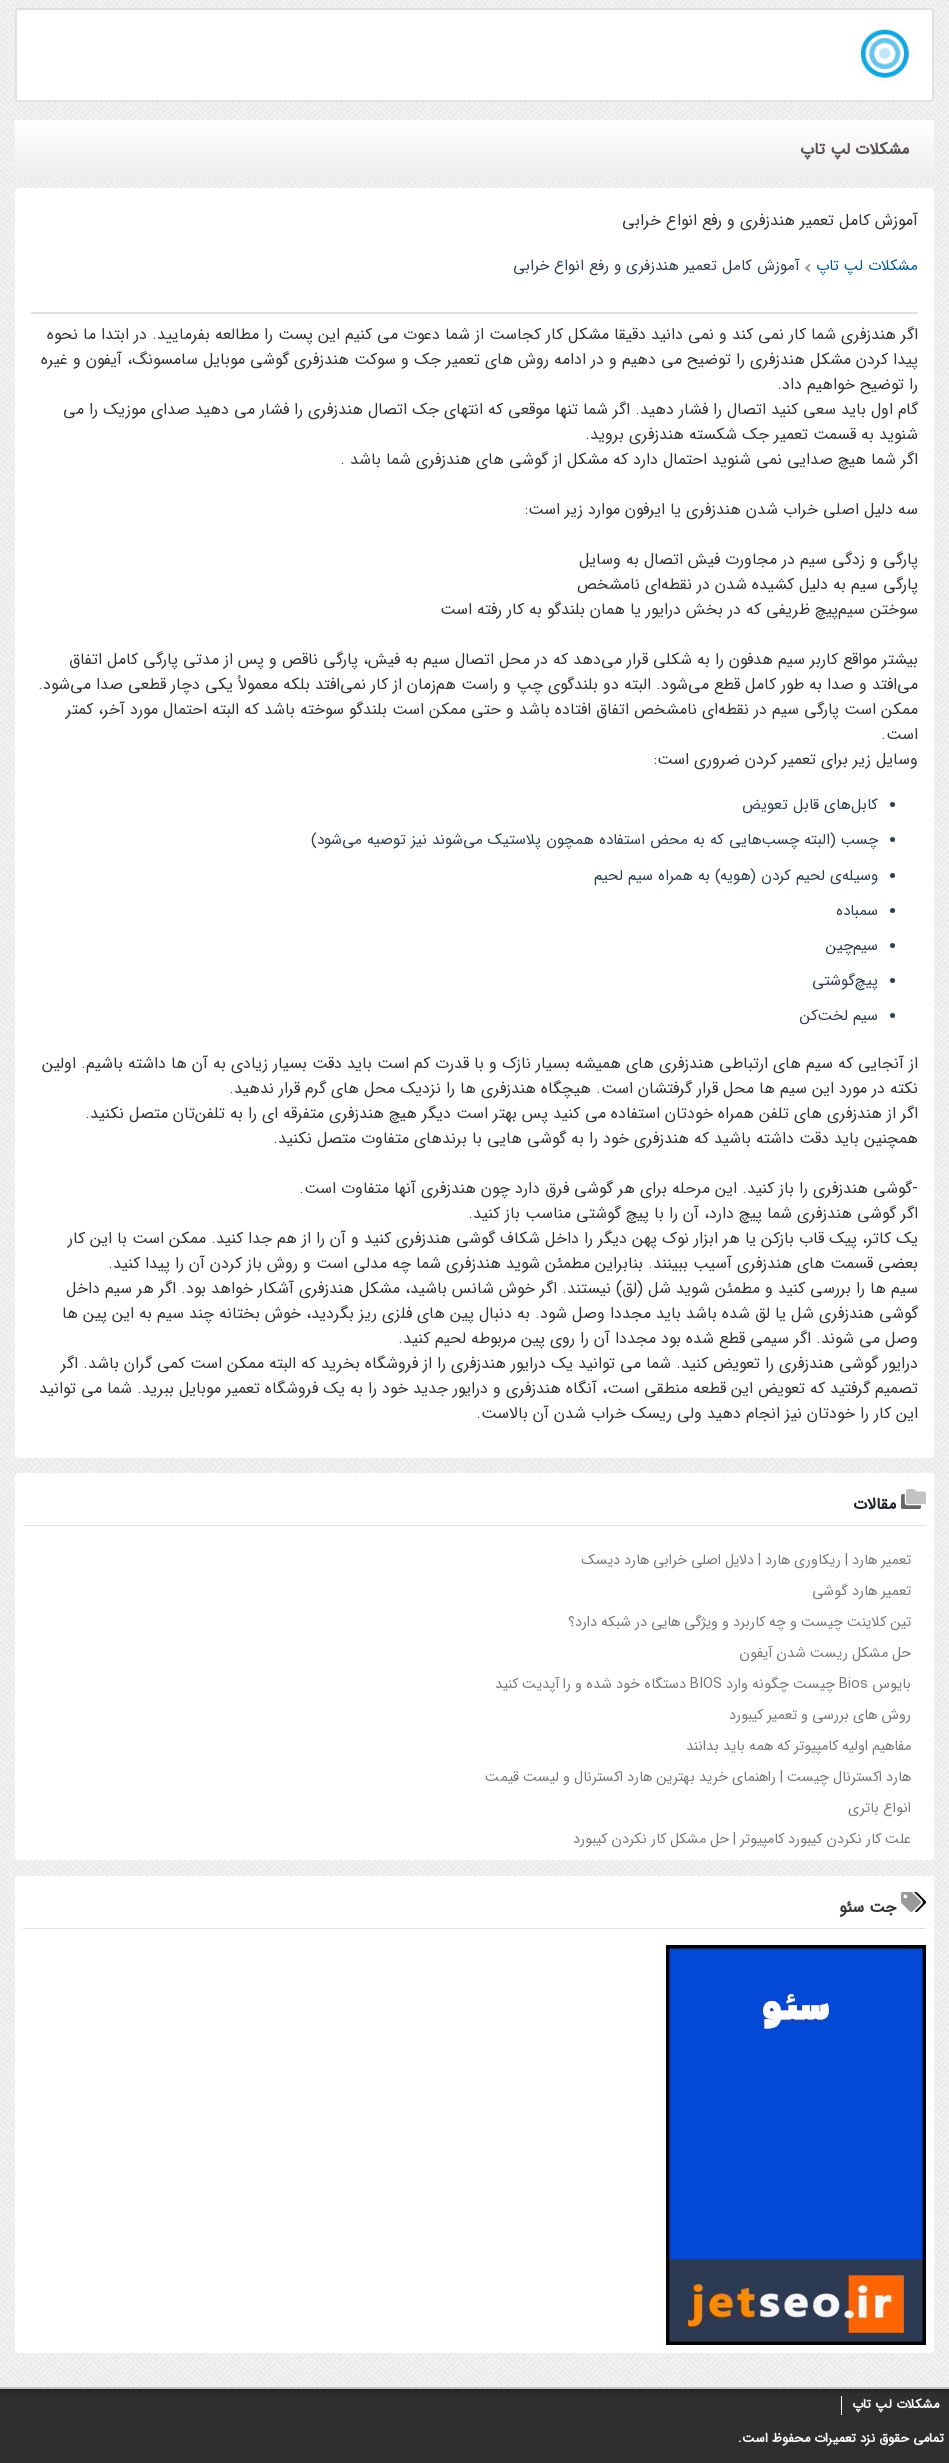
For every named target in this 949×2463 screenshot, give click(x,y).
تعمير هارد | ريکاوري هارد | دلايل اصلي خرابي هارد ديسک (746, 1560)
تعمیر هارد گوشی (861, 1591)
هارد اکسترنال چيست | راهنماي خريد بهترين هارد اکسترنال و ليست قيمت (698, 1777)
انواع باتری (879, 1808)
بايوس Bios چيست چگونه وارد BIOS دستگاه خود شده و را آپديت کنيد (703, 1684)
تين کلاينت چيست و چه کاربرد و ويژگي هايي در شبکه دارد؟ (739, 1622)
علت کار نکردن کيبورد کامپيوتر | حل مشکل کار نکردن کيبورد (742, 1839)
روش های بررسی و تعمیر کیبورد (820, 1715)
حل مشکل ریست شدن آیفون (825, 1653)
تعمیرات (835, 2439)
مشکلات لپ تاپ (895, 2405)
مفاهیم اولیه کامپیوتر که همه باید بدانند (798, 1746)
